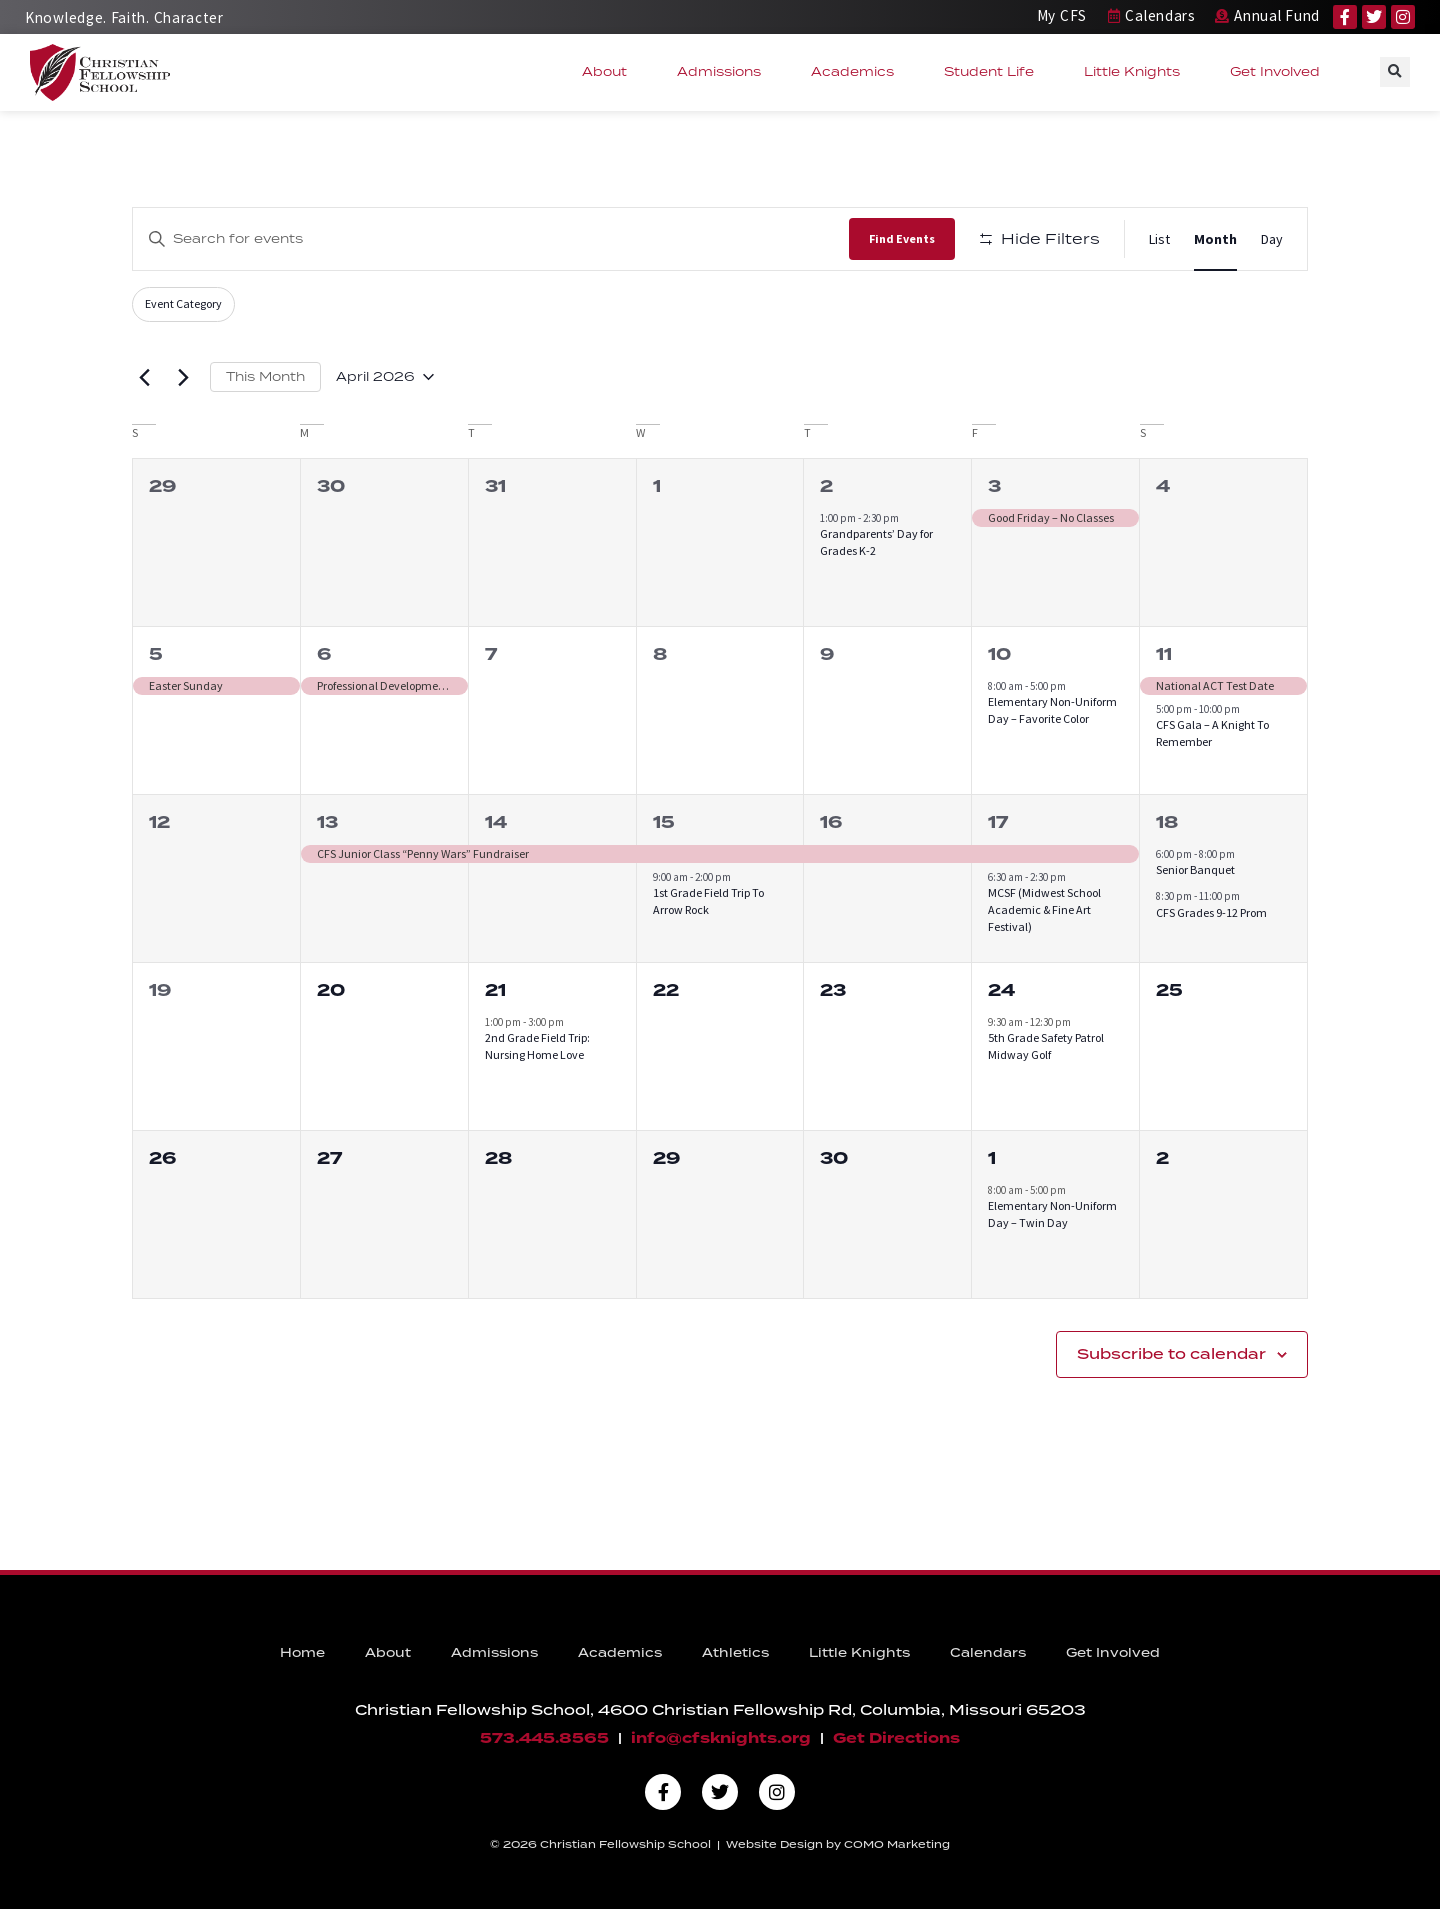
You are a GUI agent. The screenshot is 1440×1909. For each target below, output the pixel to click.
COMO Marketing (897, 1844)
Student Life (994, 72)
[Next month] (183, 377)
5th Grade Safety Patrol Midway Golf (1046, 1046)
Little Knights (1137, 72)
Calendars (988, 1652)
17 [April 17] (998, 822)
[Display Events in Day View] (1272, 239)
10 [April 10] (999, 654)
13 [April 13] (327, 822)
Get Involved (1280, 72)
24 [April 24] (1001, 990)
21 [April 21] (495, 990)
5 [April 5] (156, 654)
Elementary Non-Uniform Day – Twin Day (1052, 1214)
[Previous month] (144, 377)
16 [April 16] (831, 822)
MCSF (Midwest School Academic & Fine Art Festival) (1044, 909)
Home (302, 1652)
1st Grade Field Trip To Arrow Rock (708, 901)
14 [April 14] (496, 822)
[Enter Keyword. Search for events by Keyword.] (491, 238)
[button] (1395, 72)
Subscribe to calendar (1171, 1354)
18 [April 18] (1167, 822)
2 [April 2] (826, 486)
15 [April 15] (664, 822)
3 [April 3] (994, 486)
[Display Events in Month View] (1215, 239)
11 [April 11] (1164, 654)
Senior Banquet (1195, 869)
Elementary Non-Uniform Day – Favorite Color (1052, 710)
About (609, 72)
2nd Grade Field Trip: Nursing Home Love (537, 1046)
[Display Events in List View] (1159, 239)
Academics (857, 72)
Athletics (735, 1652)
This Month (265, 376)
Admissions (724, 72)
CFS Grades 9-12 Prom (1211, 912)
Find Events (902, 238)
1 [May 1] (992, 1158)
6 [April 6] (324, 654)
